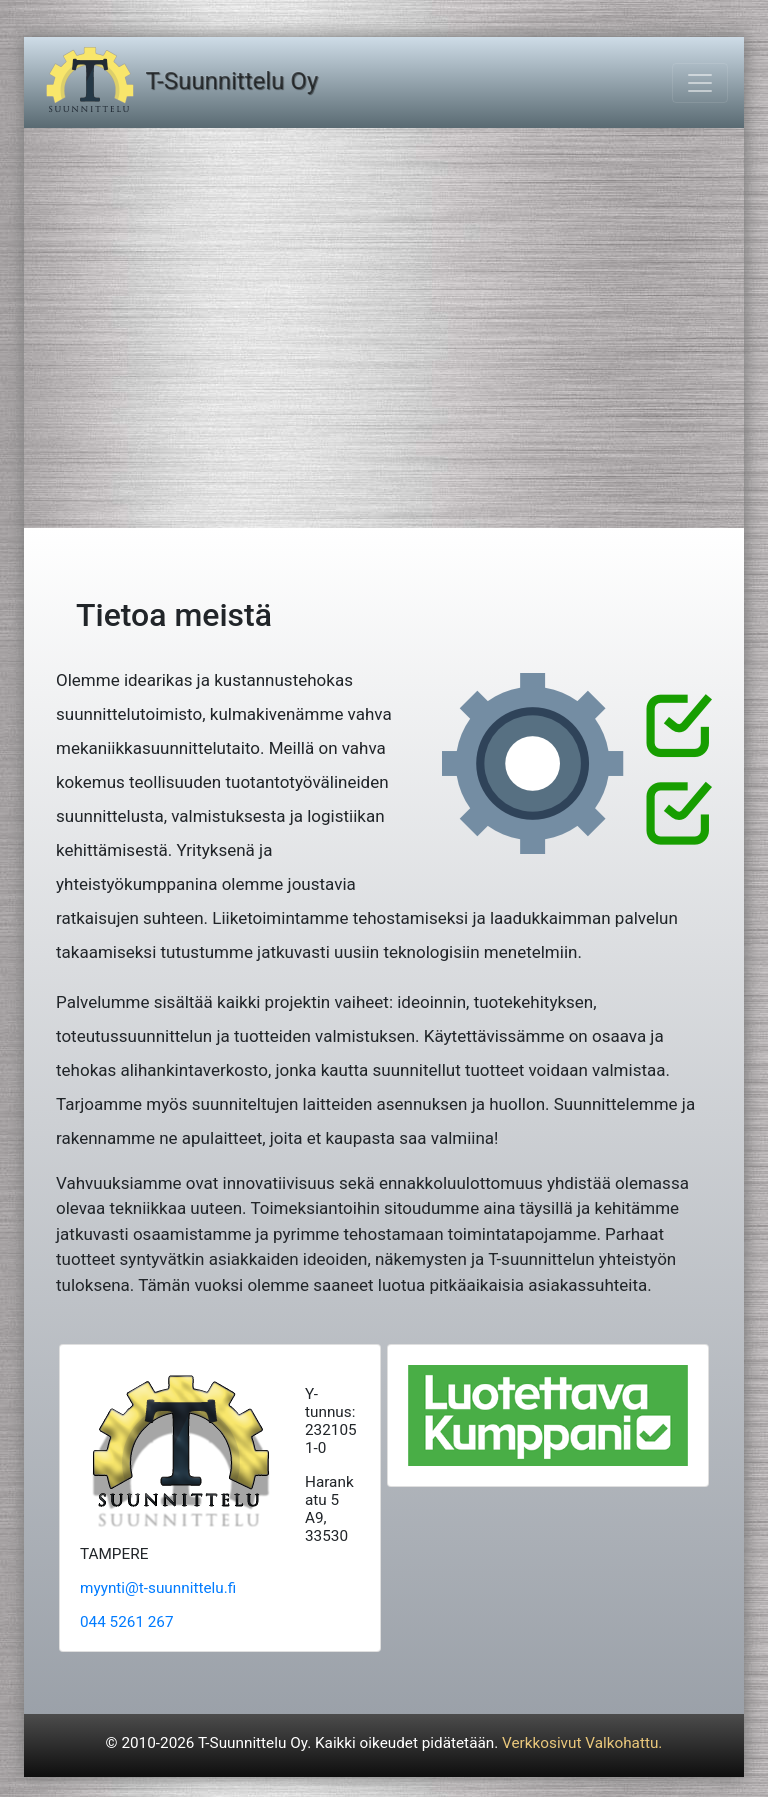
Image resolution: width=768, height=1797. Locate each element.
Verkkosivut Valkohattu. (582, 1743)
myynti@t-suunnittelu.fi (158, 1588)
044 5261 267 (127, 1622)
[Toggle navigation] (700, 83)
